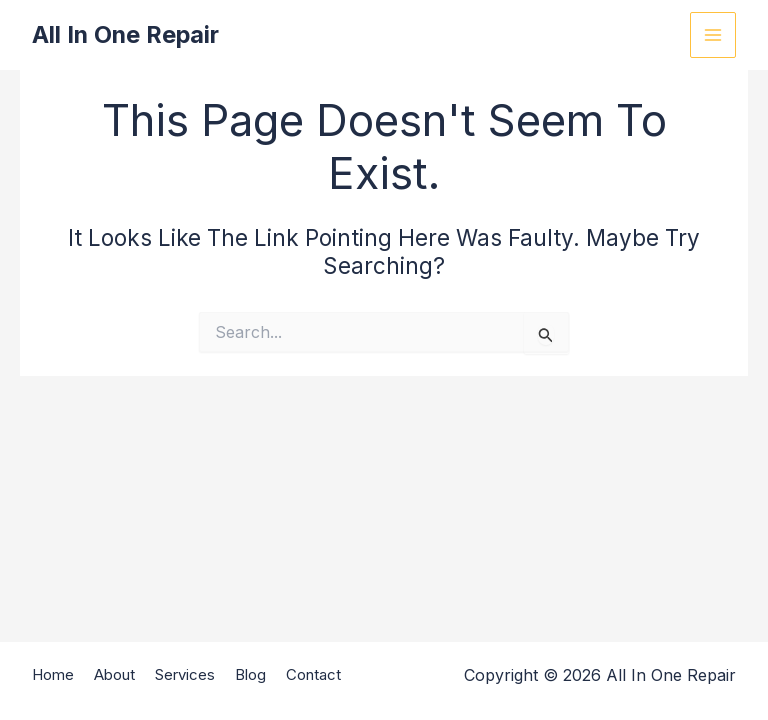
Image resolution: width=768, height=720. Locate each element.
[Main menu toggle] (713, 35)
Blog (250, 676)
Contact (313, 676)
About (114, 676)
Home (53, 676)
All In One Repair (127, 34)
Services (185, 676)
